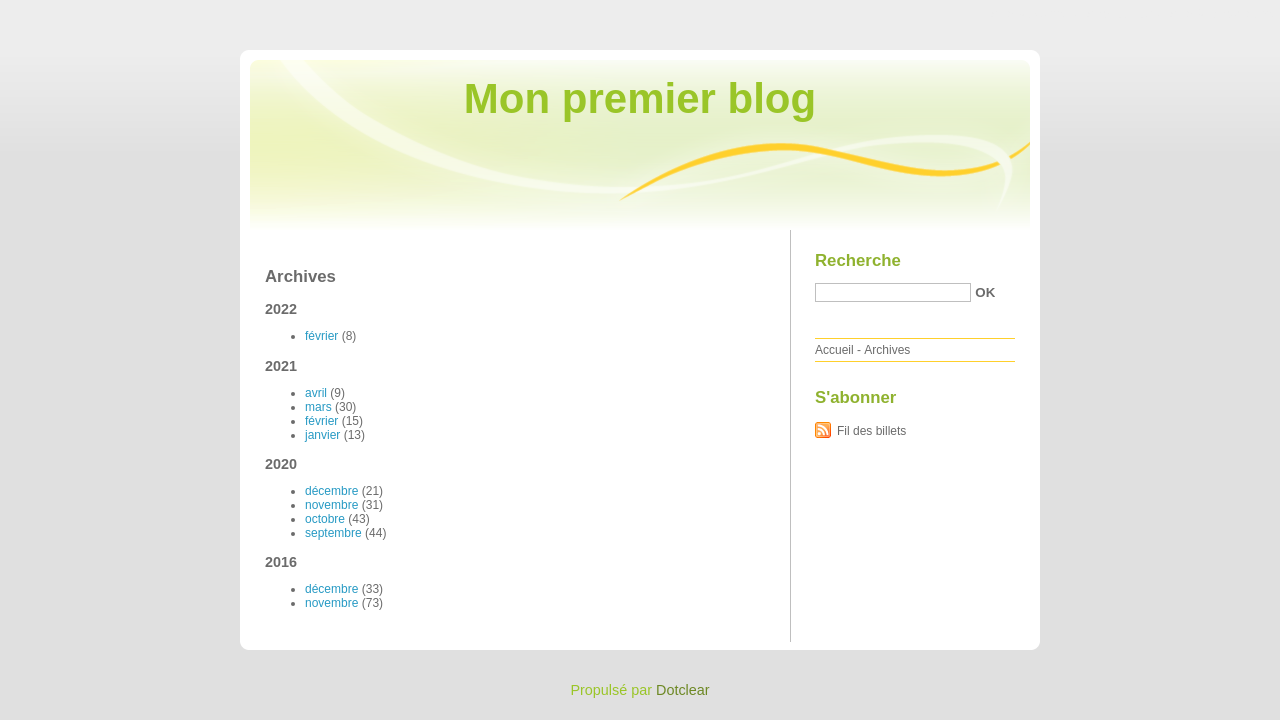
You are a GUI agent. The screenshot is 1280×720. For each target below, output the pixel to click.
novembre (331, 505)
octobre (325, 519)
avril (316, 393)
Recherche (858, 260)
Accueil (834, 350)
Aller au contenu (1034, 14)
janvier (322, 435)
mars (318, 407)
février (321, 336)
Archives (887, 350)
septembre (333, 533)
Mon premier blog (640, 98)
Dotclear (683, 690)
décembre (331, 491)
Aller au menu (1123, 14)
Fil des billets (871, 431)
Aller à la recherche (1221, 14)
